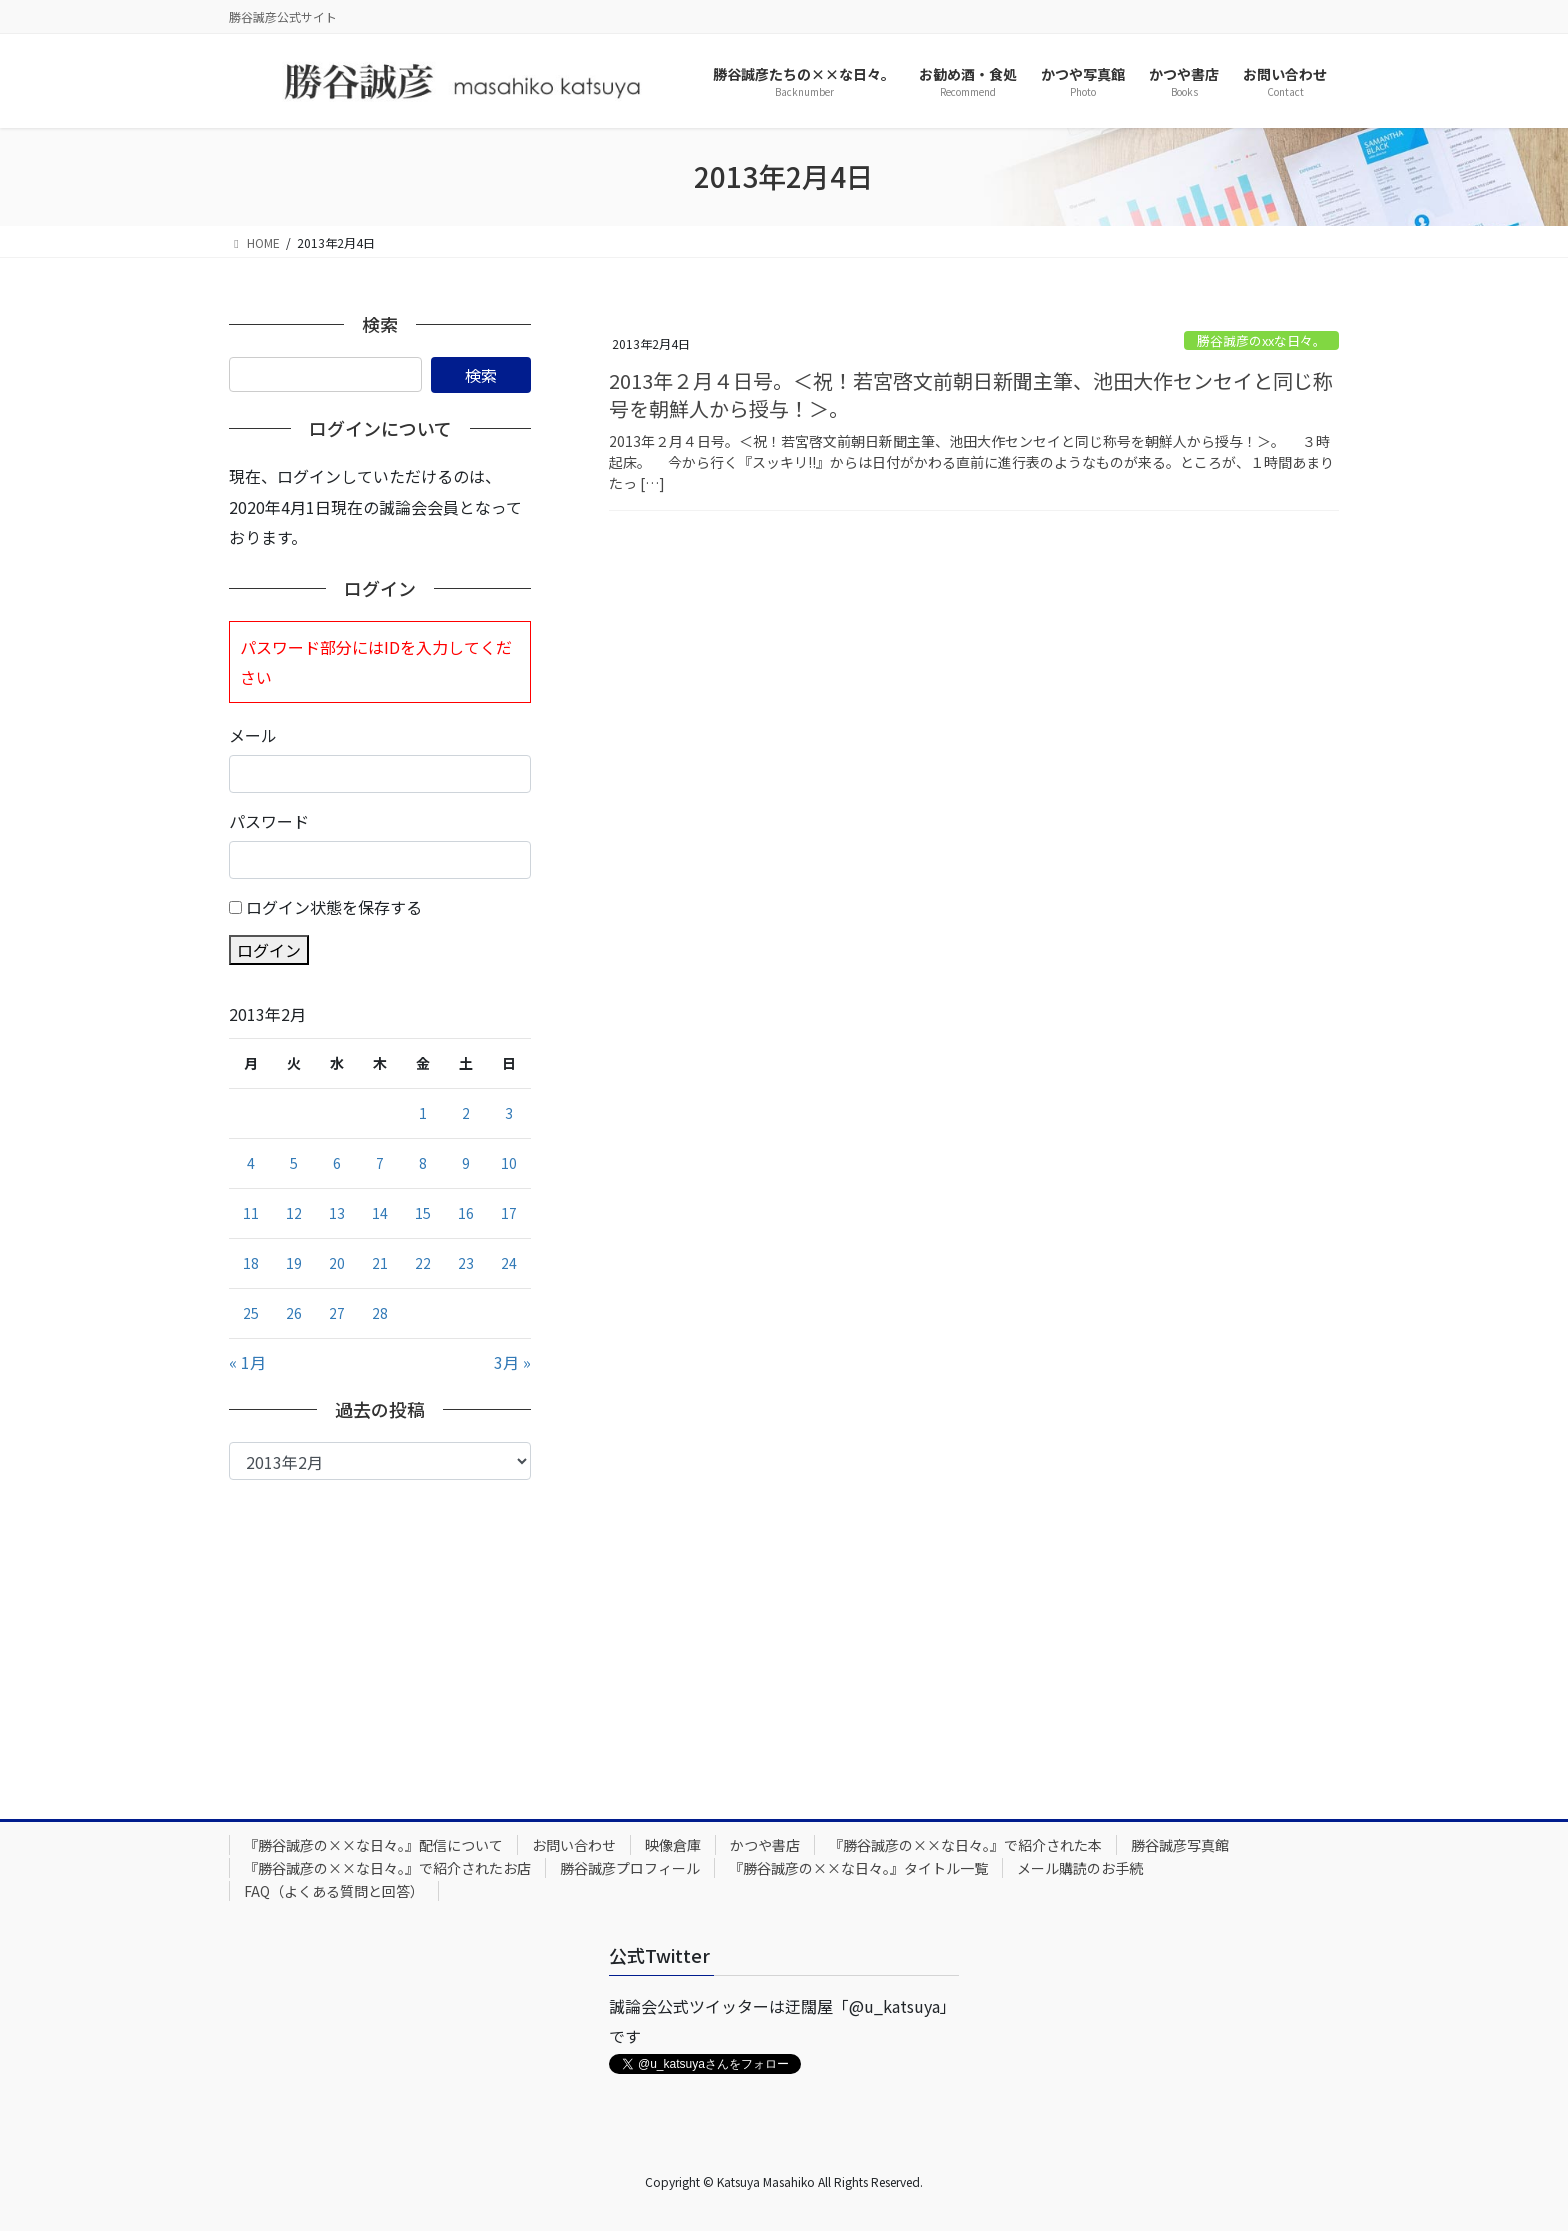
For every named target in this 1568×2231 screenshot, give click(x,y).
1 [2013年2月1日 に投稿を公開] (423, 1113)
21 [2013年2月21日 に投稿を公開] (380, 1263)
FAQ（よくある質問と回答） (334, 1891)
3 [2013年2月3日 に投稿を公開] (509, 1113)
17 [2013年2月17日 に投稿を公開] (509, 1213)
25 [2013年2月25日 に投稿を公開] (251, 1313)
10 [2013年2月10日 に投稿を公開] (509, 1163)
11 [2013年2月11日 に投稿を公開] (251, 1213)
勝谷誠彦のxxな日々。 (1261, 340)
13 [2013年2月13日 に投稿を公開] (337, 1213)
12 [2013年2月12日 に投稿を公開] (294, 1213)
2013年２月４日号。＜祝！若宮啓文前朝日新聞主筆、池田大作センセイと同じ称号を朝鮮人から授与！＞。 (971, 394)
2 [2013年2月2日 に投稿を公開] (466, 1113)
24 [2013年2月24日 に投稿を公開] (509, 1263)
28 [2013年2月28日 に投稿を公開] (380, 1313)
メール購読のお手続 (1080, 1868)
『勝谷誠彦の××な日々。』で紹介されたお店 (387, 1868)
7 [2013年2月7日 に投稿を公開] (380, 1163)
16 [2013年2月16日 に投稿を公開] (466, 1213)
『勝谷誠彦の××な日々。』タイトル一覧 (858, 1868)
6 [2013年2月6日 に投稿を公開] (337, 1163)
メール (253, 735)
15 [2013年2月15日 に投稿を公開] (423, 1213)
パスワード (269, 821)
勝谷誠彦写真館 (1180, 1845)
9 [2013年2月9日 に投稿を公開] (466, 1163)
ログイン (269, 950)
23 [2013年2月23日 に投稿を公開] (466, 1263)
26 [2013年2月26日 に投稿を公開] (294, 1313)
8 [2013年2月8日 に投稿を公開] (423, 1163)
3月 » (512, 1362)
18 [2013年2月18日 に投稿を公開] (251, 1263)
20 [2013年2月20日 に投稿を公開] (337, 1263)
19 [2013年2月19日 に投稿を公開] (294, 1263)
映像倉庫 (673, 1845)
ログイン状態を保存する (334, 907)
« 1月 (247, 1362)
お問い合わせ (574, 1845)
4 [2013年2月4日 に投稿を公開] (251, 1163)
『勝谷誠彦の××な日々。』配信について (373, 1845)
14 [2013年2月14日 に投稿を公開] (380, 1213)
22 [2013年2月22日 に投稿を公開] (423, 1263)
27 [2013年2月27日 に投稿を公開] (337, 1313)
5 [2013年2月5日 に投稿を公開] (294, 1163)
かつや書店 (765, 1845)
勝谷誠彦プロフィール (630, 1868)
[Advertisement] (380, 1630)
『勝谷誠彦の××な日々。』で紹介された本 (965, 1845)
